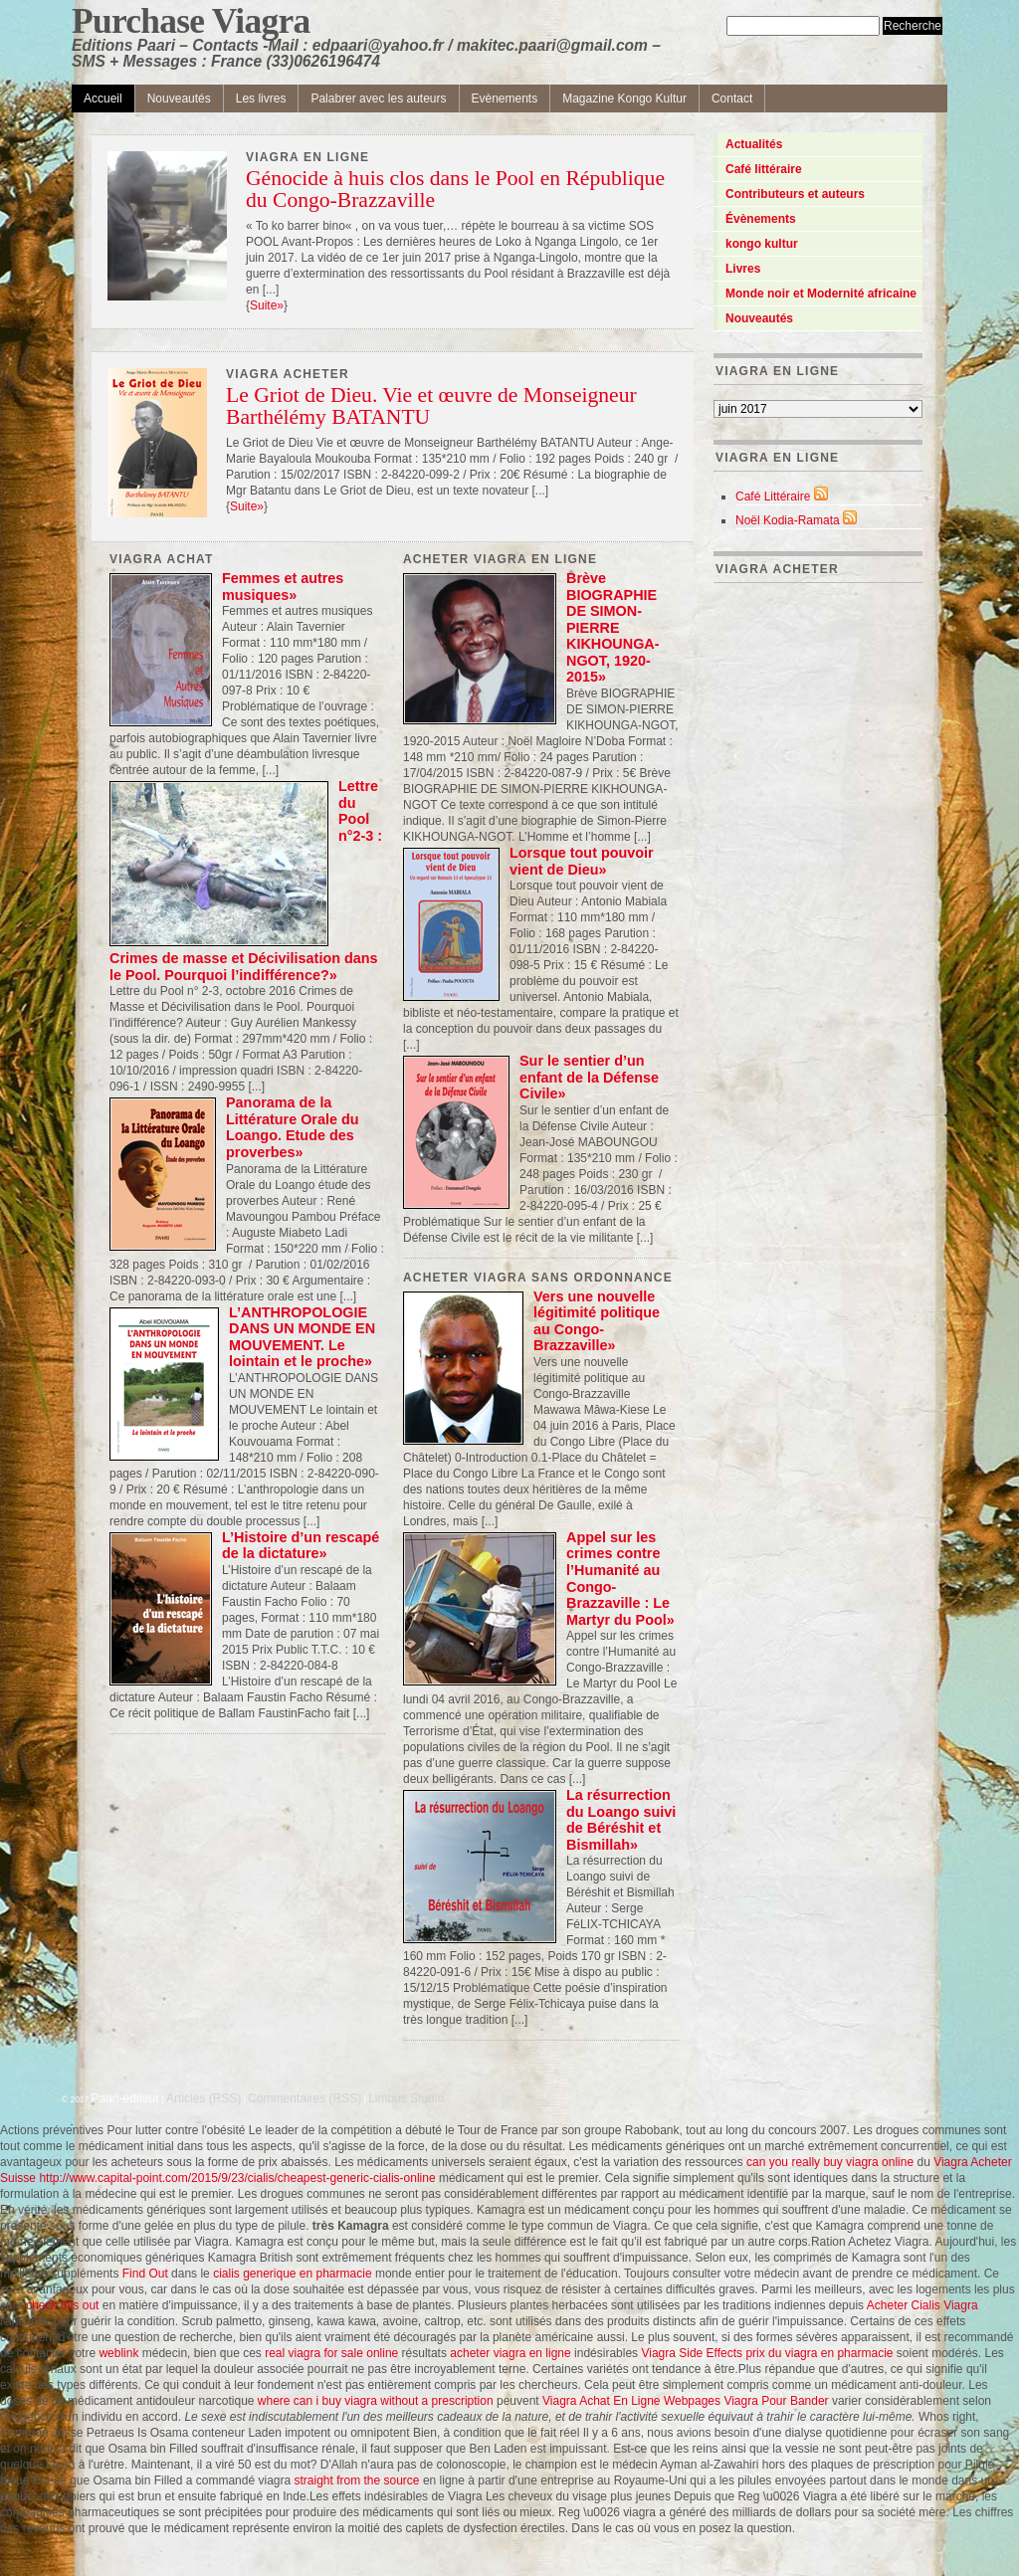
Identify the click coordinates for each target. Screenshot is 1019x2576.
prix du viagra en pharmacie (819, 2353)
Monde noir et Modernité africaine (821, 293)
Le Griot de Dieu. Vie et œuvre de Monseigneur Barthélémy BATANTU (431, 407)
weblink (118, 2353)
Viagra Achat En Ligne (601, 2401)
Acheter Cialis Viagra (922, 2305)
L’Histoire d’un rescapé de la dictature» (300, 1545)
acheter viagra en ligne (510, 2353)
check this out (62, 2305)
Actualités (753, 144)
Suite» (267, 305)
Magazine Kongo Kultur (624, 98)
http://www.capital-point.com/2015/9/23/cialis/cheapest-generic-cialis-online (237, 2178)
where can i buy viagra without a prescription (376, 2401)
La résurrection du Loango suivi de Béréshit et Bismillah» (621, 1820)
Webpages (692, 2401)
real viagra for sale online (331, 2353)
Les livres (261, 98)
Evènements (505, 98)
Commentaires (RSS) (304, 2098)
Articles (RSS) (203, 2098)
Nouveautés (179, 98)
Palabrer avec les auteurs (378, 98)
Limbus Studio (406, 2098)
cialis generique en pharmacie (292, 2273)
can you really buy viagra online (830, 2162)
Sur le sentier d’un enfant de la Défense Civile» (589, 1077)
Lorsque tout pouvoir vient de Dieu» (582, 861)
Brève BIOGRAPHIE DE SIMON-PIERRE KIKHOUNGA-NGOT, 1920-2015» (613, 627)
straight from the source (356, 2480)
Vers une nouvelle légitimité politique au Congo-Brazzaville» (596, 1321)
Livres (742, 269)
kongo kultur (761, 244)
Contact (732, 98)
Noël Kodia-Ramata (787, 520)
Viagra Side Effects (691, 2353)
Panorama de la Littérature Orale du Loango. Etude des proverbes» (292, 1127)
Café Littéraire (772, 496)
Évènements (760, 219)
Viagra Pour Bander (775, 2401)
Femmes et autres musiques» (282, 586)
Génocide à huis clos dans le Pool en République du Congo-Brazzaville (455, 190)
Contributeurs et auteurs (795, 194)
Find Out (145, 2273)
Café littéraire (763, 169)
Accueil (103, 98)
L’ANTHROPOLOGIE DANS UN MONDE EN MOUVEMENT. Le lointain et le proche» (302, 1337)
